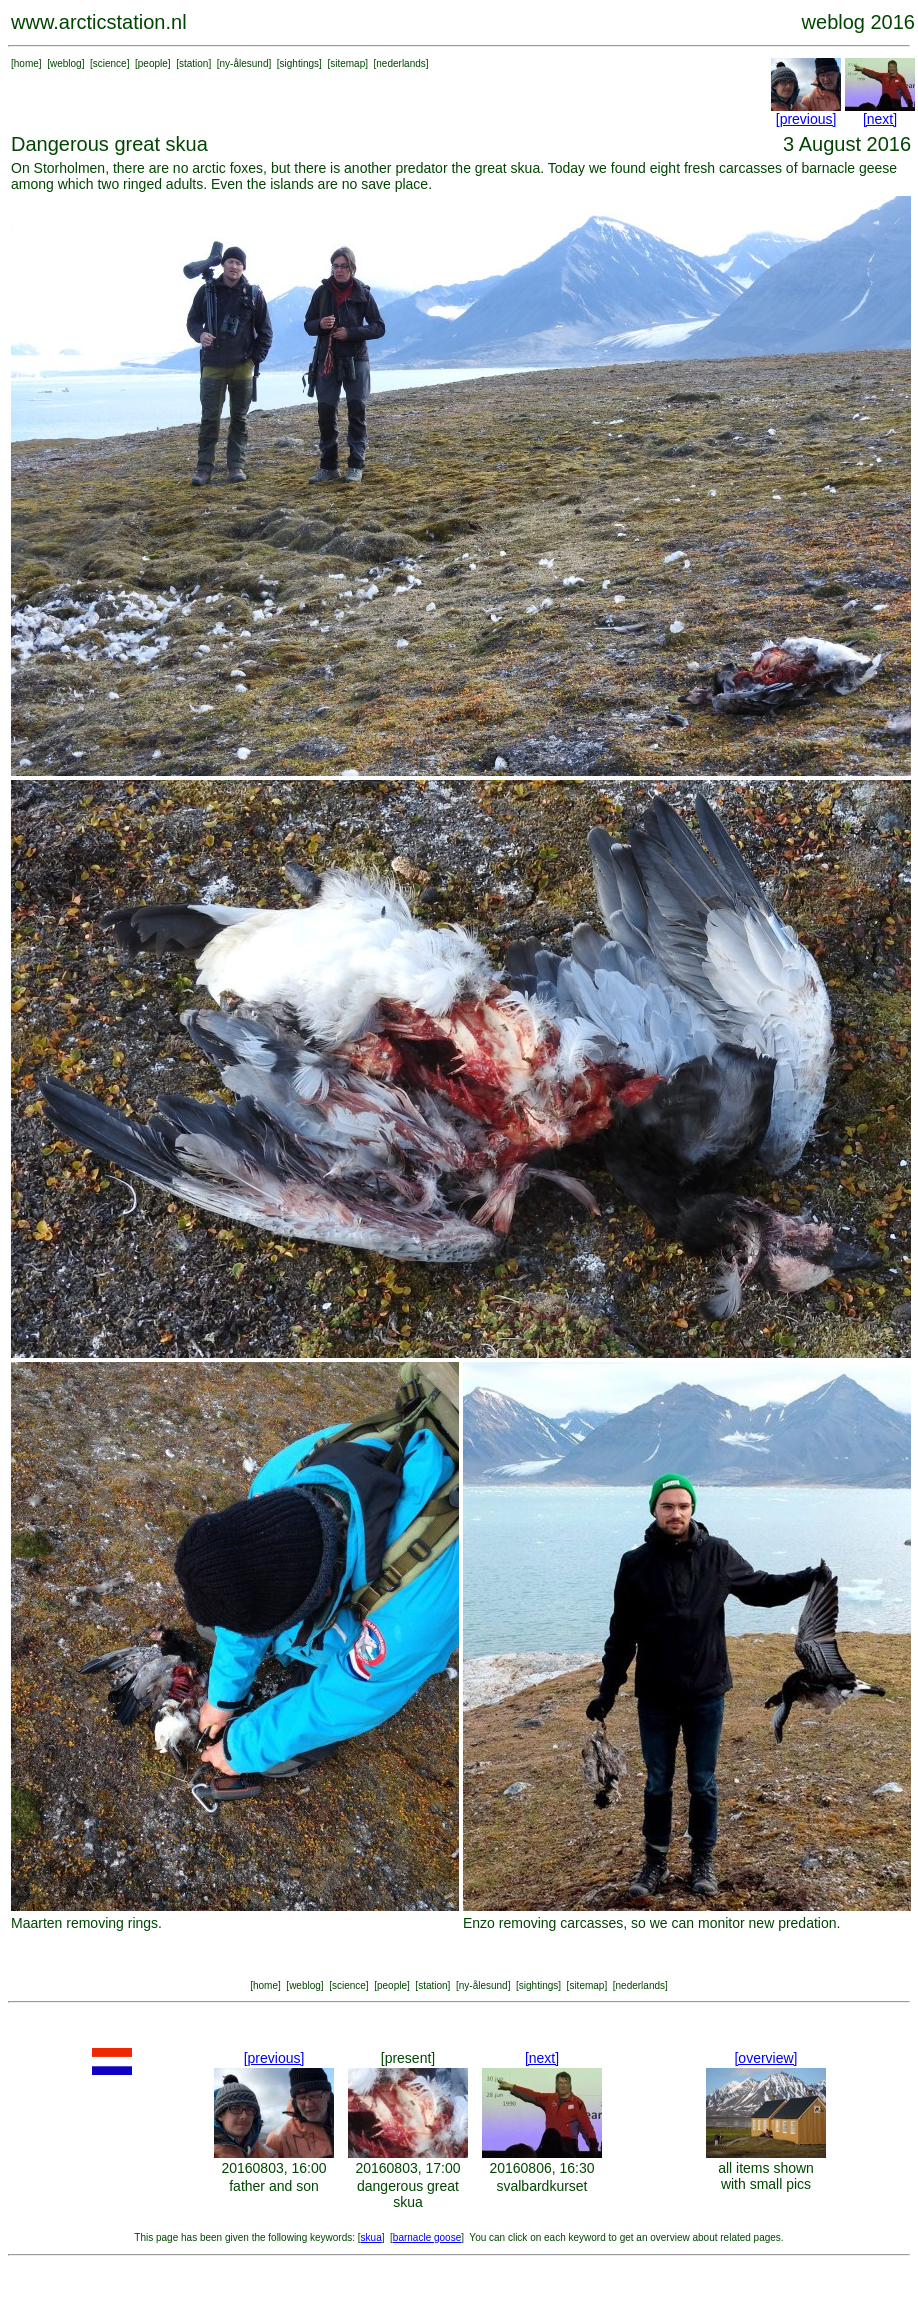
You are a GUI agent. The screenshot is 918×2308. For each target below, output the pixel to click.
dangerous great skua (408, 2194)
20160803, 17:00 (407, 2168)
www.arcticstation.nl (99, 22)
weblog (66, 63)
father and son (274, 2186)
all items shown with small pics (766, 2176)
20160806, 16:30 (541, 2168)
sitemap (347, 63)
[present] (408, 2058)
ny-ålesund (244, 63)
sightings (299, 63)
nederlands (400, 63)
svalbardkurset (541, 2186)
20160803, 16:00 (273, 2168)
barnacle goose (427, 2237)
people (153, 63)
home (26, 63)
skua (371, 2237)
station (193, 63)
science (110, 63)
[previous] (806, 119)
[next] (880, 119)
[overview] (765, 2058)
